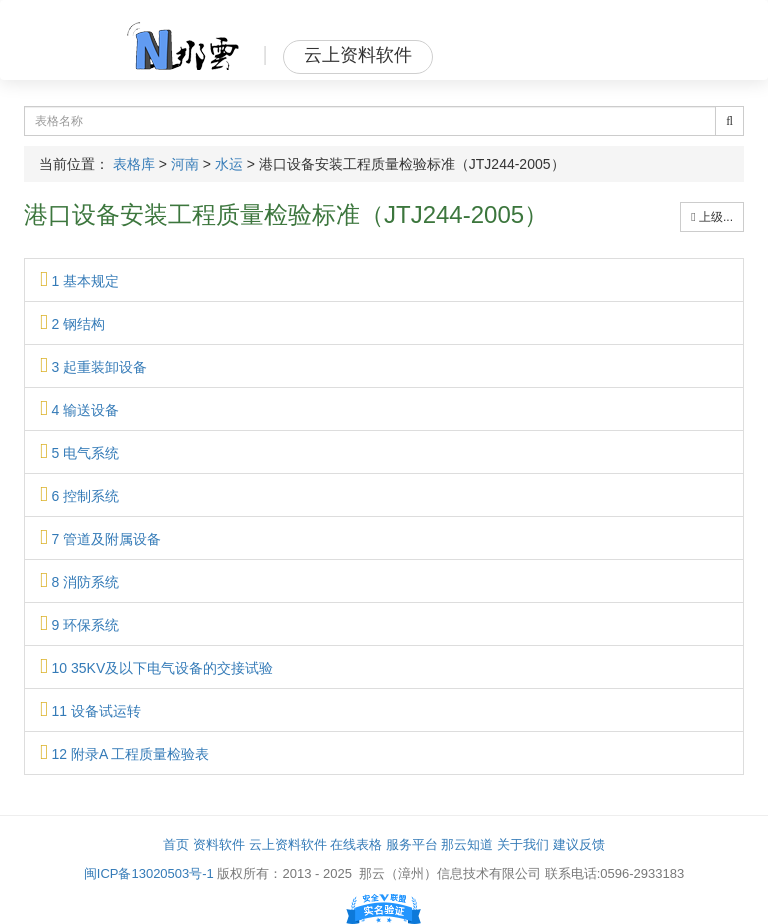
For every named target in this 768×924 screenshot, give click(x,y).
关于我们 (523, 844)
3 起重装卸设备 (93, 367)
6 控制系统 (79, 496)
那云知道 (467, 844)
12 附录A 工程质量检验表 (124, 754)
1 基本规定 (79, 281)
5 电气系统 (79, 453)
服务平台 (412, 844)
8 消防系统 (79, 582)
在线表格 (356, 844)
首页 (176, 844)
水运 (229, 164)
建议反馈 (579, 844)
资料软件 (219, 844)
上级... (712, 217)
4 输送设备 (79, 410)
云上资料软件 (288, 844)
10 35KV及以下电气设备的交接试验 (156, 668)
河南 (185, 164)
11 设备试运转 (90, 711)
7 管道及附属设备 (100, 539)
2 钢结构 (72, 324)
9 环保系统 (79, 625)
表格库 (134, 164)
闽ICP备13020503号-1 (149, 873)
